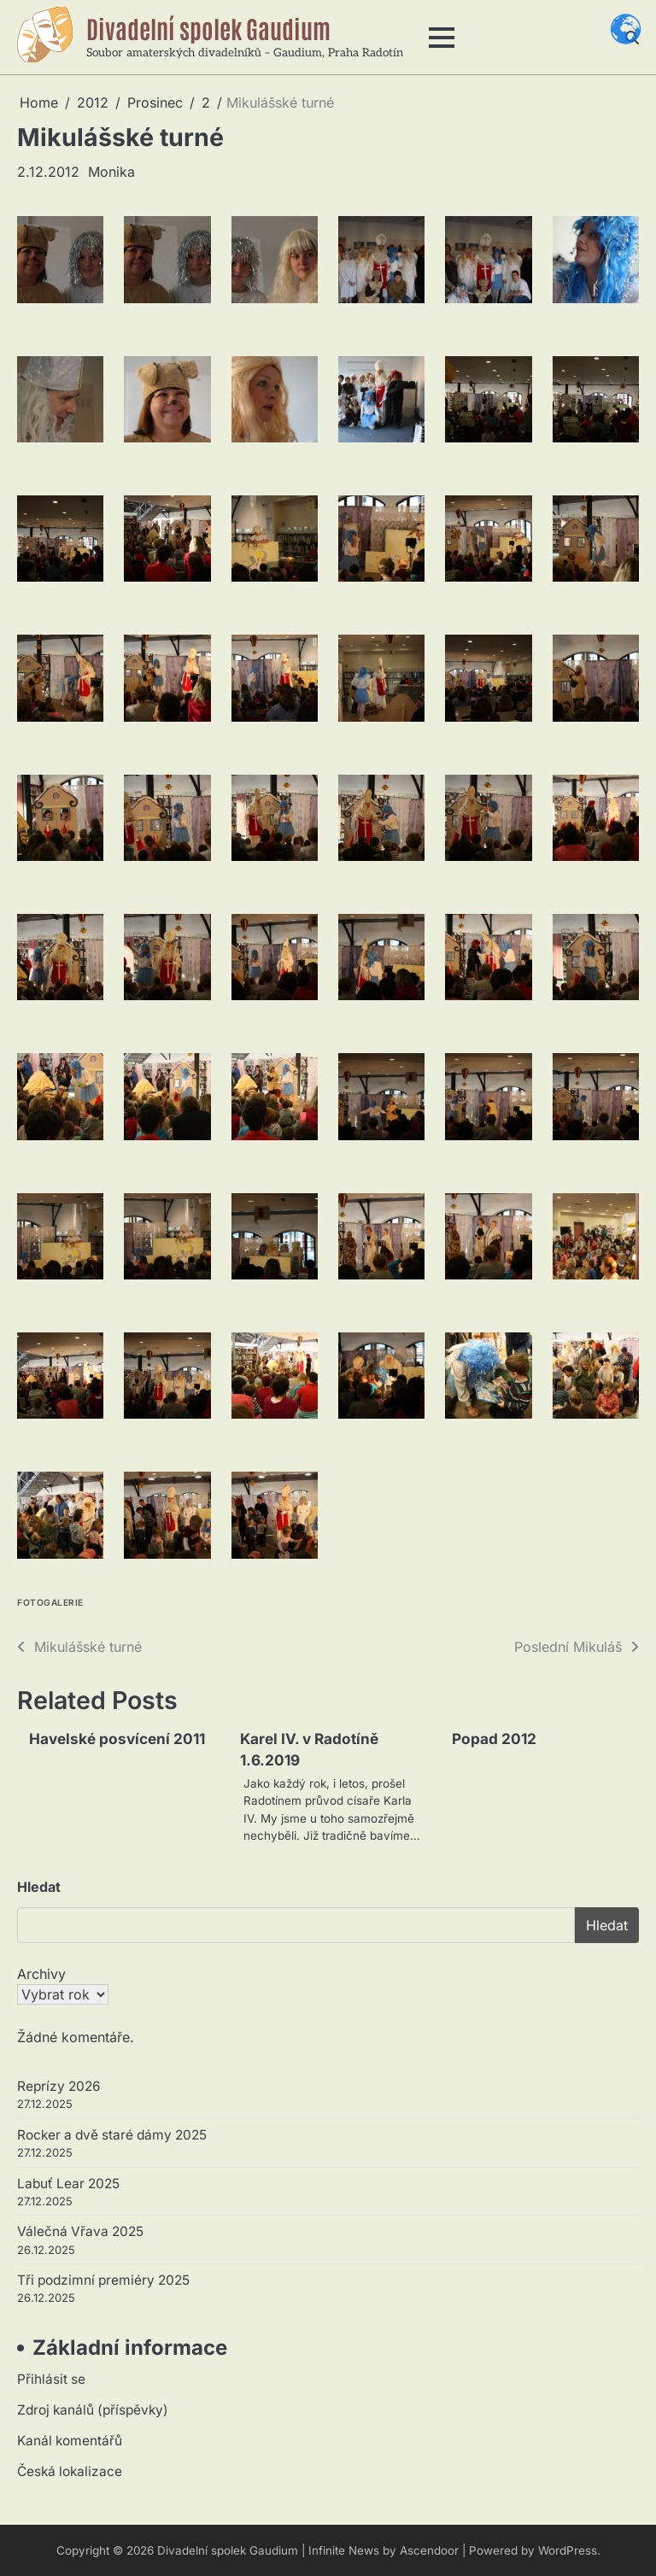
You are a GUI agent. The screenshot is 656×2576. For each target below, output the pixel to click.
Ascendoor (429, 2550)
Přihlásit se (51, 2379)
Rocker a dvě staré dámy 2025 (112, 2135)
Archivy (41, 1973)
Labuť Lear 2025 (68, 2183)
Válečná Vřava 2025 (80, 2231)
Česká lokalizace (69, 2471)
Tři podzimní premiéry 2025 (103, 2280)
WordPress (567, 2550)
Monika (111, 171)
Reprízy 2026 (59, 2086)
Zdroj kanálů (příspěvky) (92, 2410)
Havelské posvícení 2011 (117, 1739)
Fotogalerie (50, 1602)
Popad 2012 (494, 1739)
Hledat (39, 1886)
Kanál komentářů (69, 2441)
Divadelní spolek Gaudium (208, 28)
